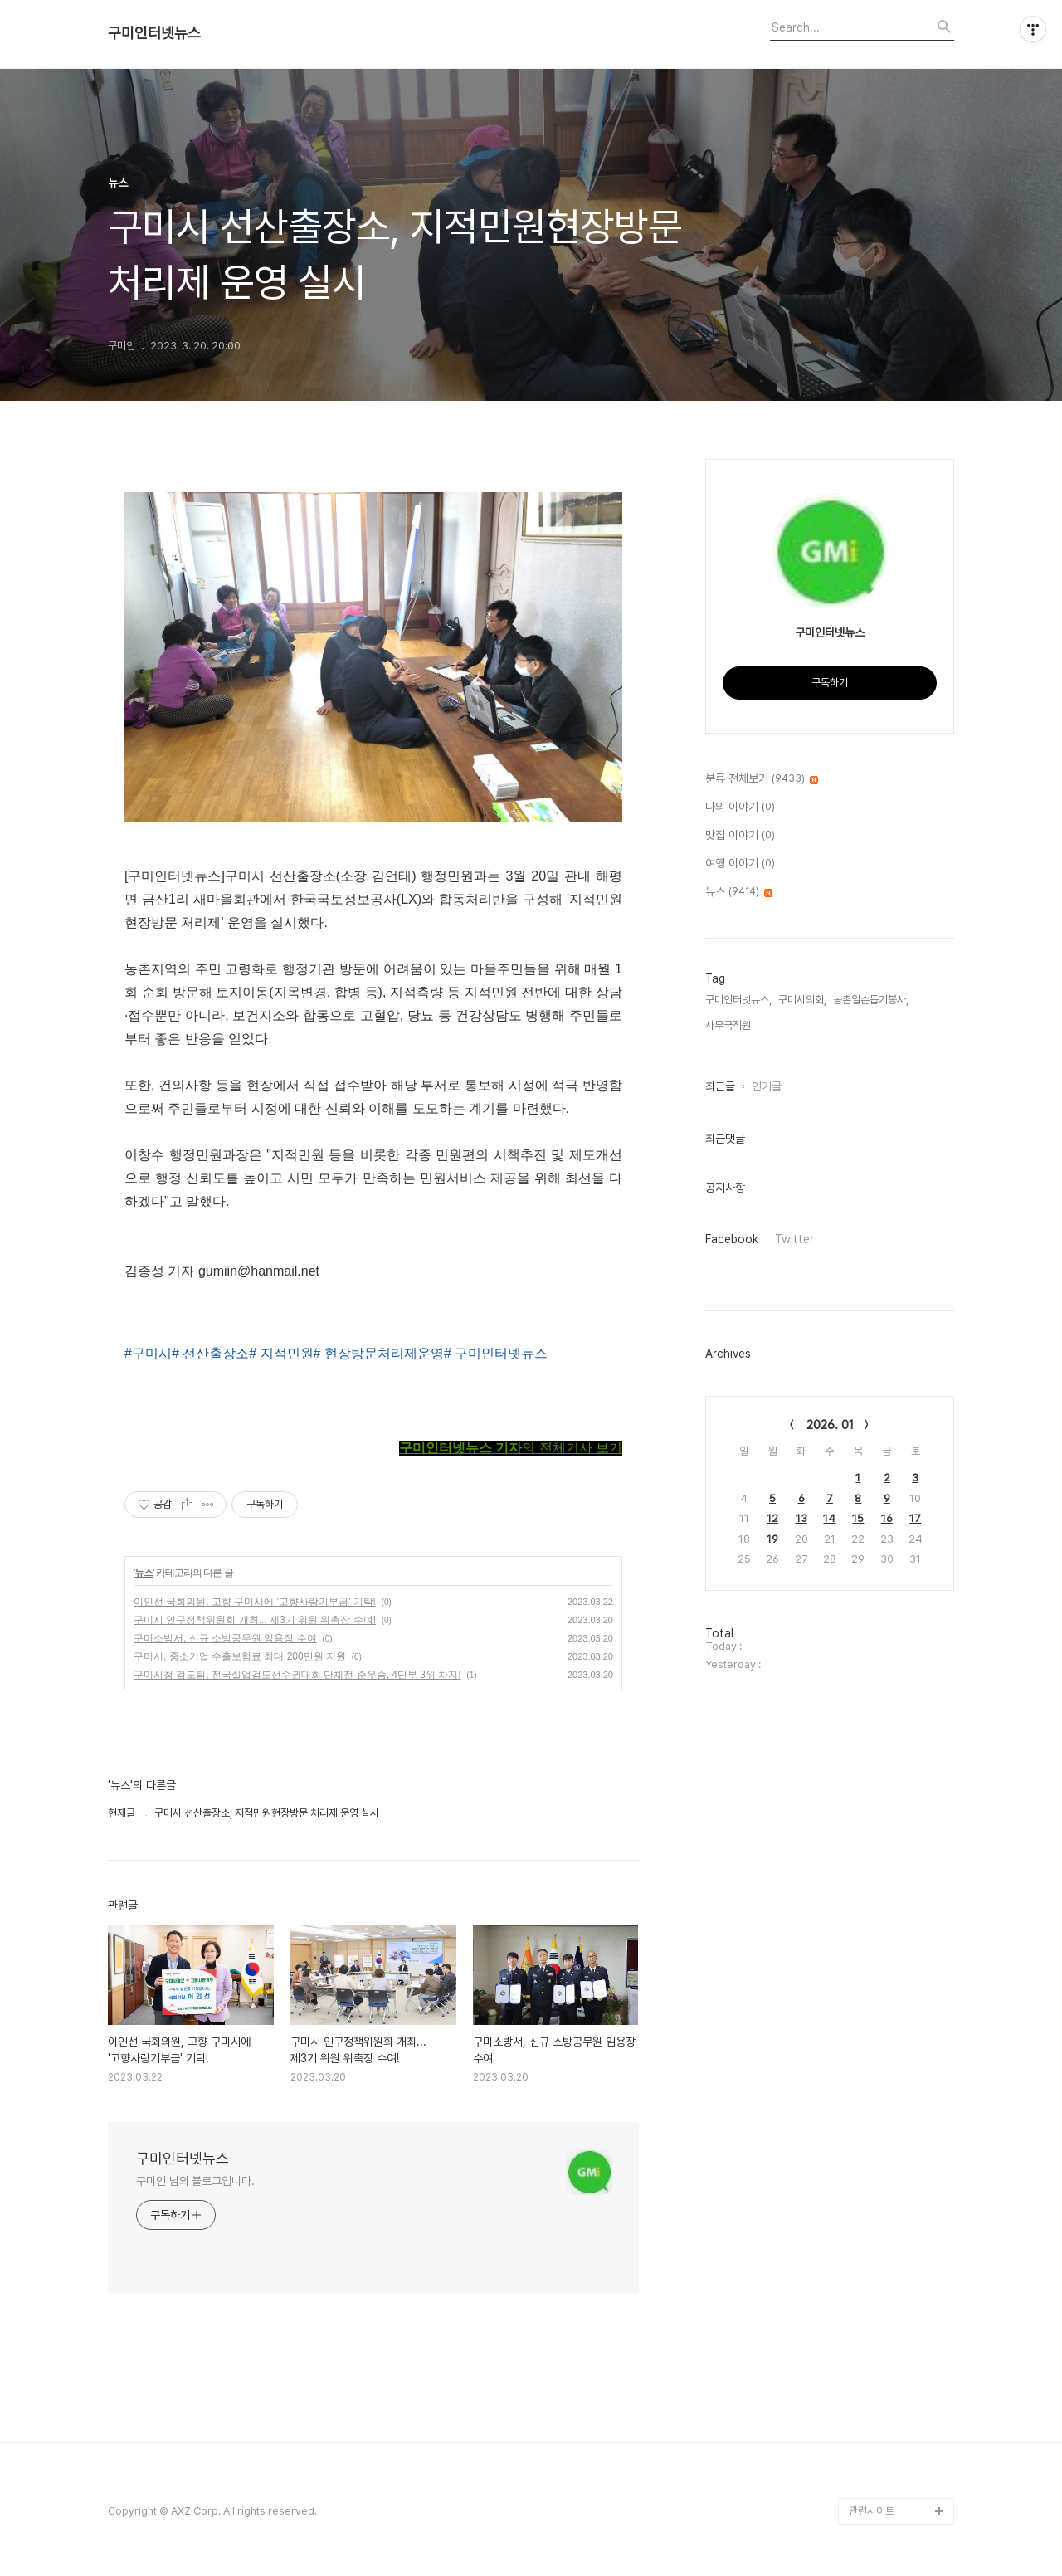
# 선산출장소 (210, 1353)
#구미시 (148, 1353)
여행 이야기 (740, 864)
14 (829, 1518)
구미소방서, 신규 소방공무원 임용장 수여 (225, 1638)
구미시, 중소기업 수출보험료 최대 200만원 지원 (240, 1656)
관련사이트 (871, 2511)
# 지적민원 (281, 1353)
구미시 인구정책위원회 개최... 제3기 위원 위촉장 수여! (255, 1620)
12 (772, 1518)
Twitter (794, 1239)
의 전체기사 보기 (510, 1448)
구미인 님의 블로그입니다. (195, 2181)
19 (772, 1539)
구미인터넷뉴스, (738, 999)
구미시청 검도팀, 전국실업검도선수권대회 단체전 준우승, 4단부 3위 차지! (297, 1675)
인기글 (767, 1086)
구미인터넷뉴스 (154, 33)
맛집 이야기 (740, 835)
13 (801, 1518)
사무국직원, (729, 1025)
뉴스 (143, 1572)
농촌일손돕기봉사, (871, 999)
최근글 (720, 1086)
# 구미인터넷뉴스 (496, 1353)
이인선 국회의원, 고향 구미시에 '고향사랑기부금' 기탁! (255, 1602)
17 (915, 1518)
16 (887, 1518)
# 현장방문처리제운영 (379, 1353)
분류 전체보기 (761, 779)
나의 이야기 (740, 807)
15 (858, 1518)
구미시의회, (802, 999)
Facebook (731, 1239)
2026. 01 (830, 1424)
